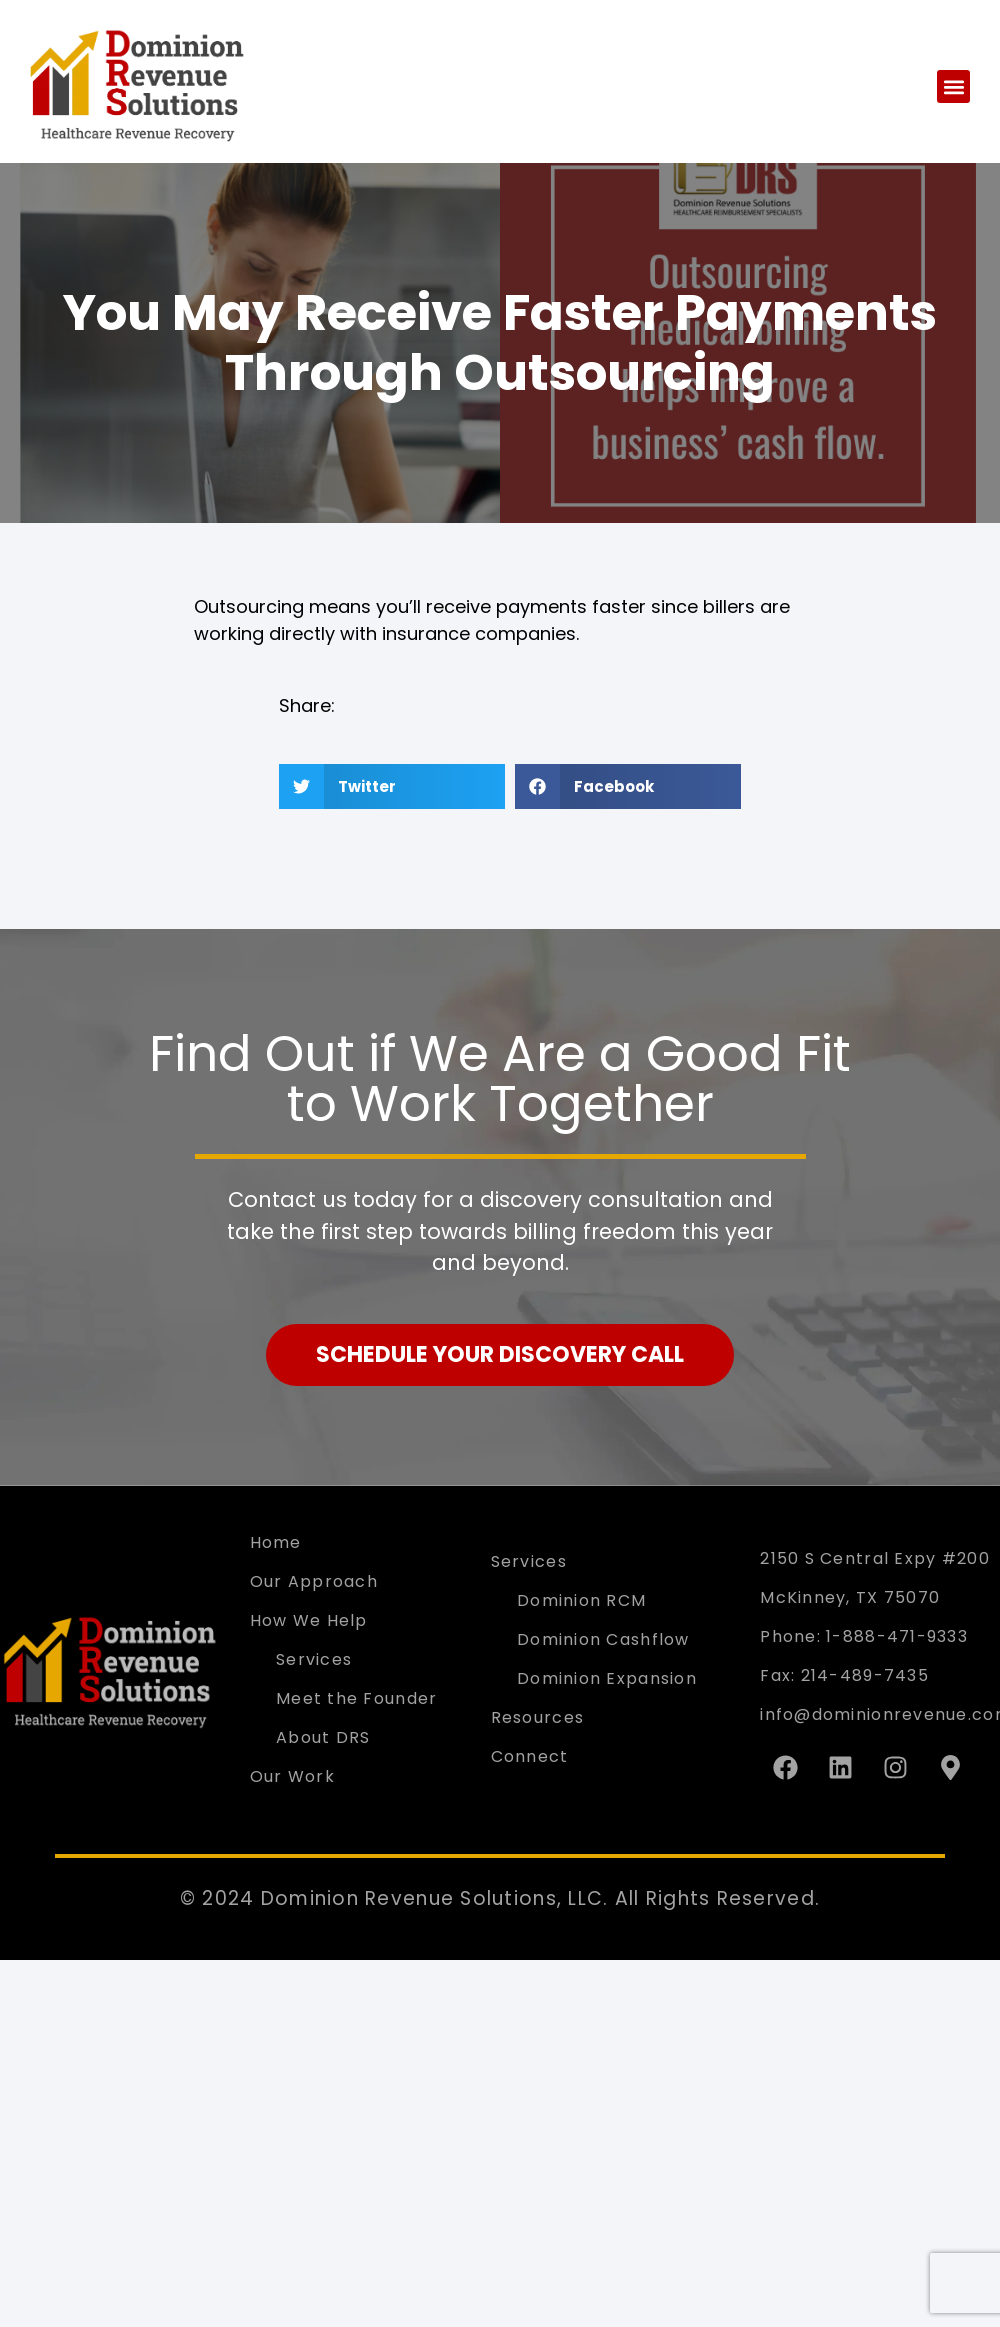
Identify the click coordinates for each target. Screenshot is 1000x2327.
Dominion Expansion (607, 1678)
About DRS (323, 1737)
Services (314, 1659)
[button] (953, 86)
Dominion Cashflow (603, 1639)
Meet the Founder (356, 1698)
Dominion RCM (581, 1600)
